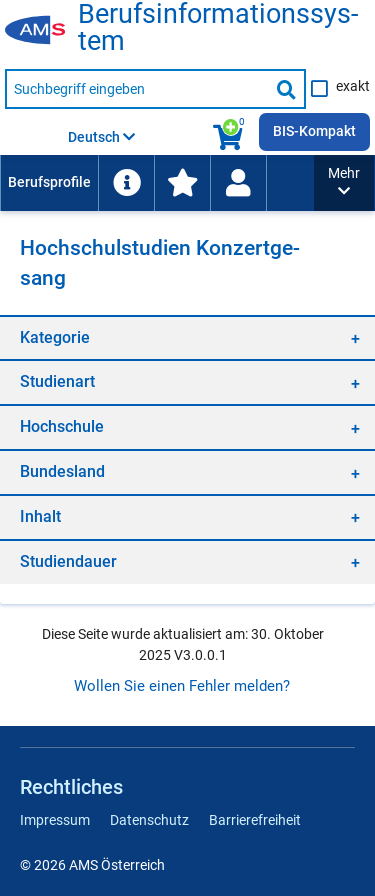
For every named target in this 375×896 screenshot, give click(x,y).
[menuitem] (49, 183)
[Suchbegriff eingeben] (137, 89)
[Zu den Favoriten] (182, 183)
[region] (187, 337)
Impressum (55, 820)
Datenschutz (149, 820)
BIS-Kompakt (314, 131)
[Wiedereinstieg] (238, 183)
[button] (344, 183)
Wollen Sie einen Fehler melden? (182, 686)
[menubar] (157, 183)
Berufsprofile (49, 182)
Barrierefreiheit (255, 820)
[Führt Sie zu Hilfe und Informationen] (126, 183)
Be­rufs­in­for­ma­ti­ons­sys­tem (218, 28)
